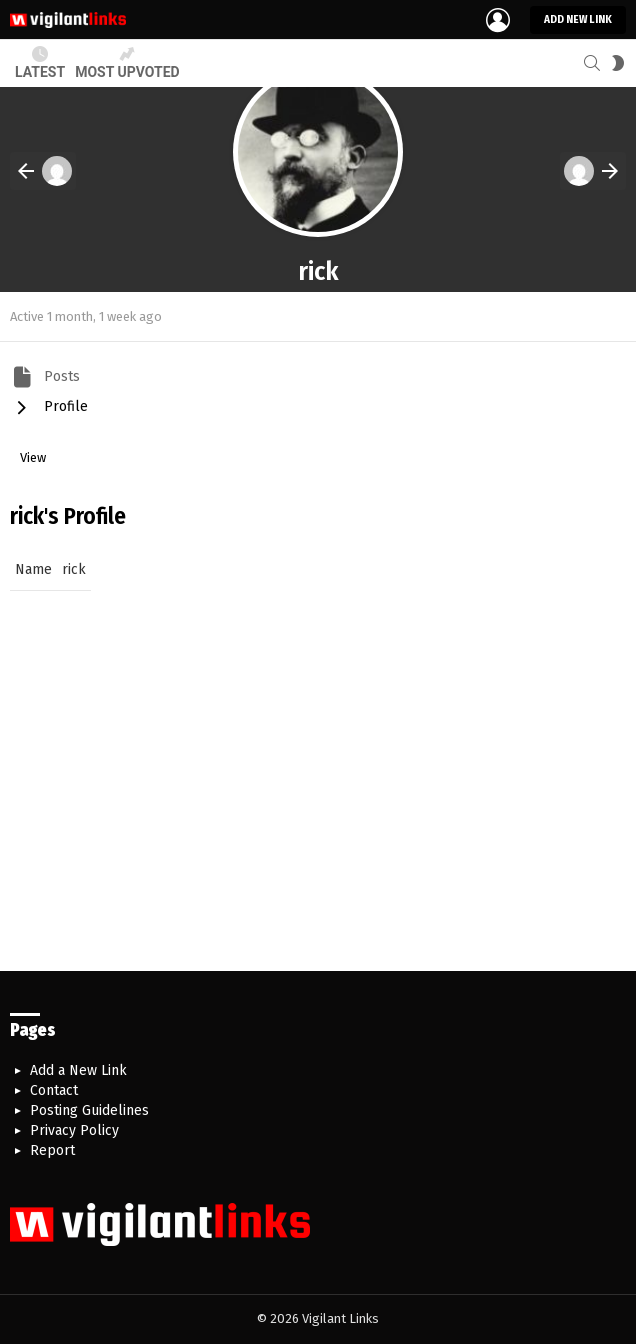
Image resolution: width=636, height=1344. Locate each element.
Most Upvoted (127, 63)
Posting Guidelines (89, 1110)
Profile (64, 405)
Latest (40, 63)
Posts (60, 375)
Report (52, 1150)
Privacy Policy (74, 1130)
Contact (54, 1090)
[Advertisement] (318, 801)
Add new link (578, 19)
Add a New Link (78, 1070)
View (33, 457)
